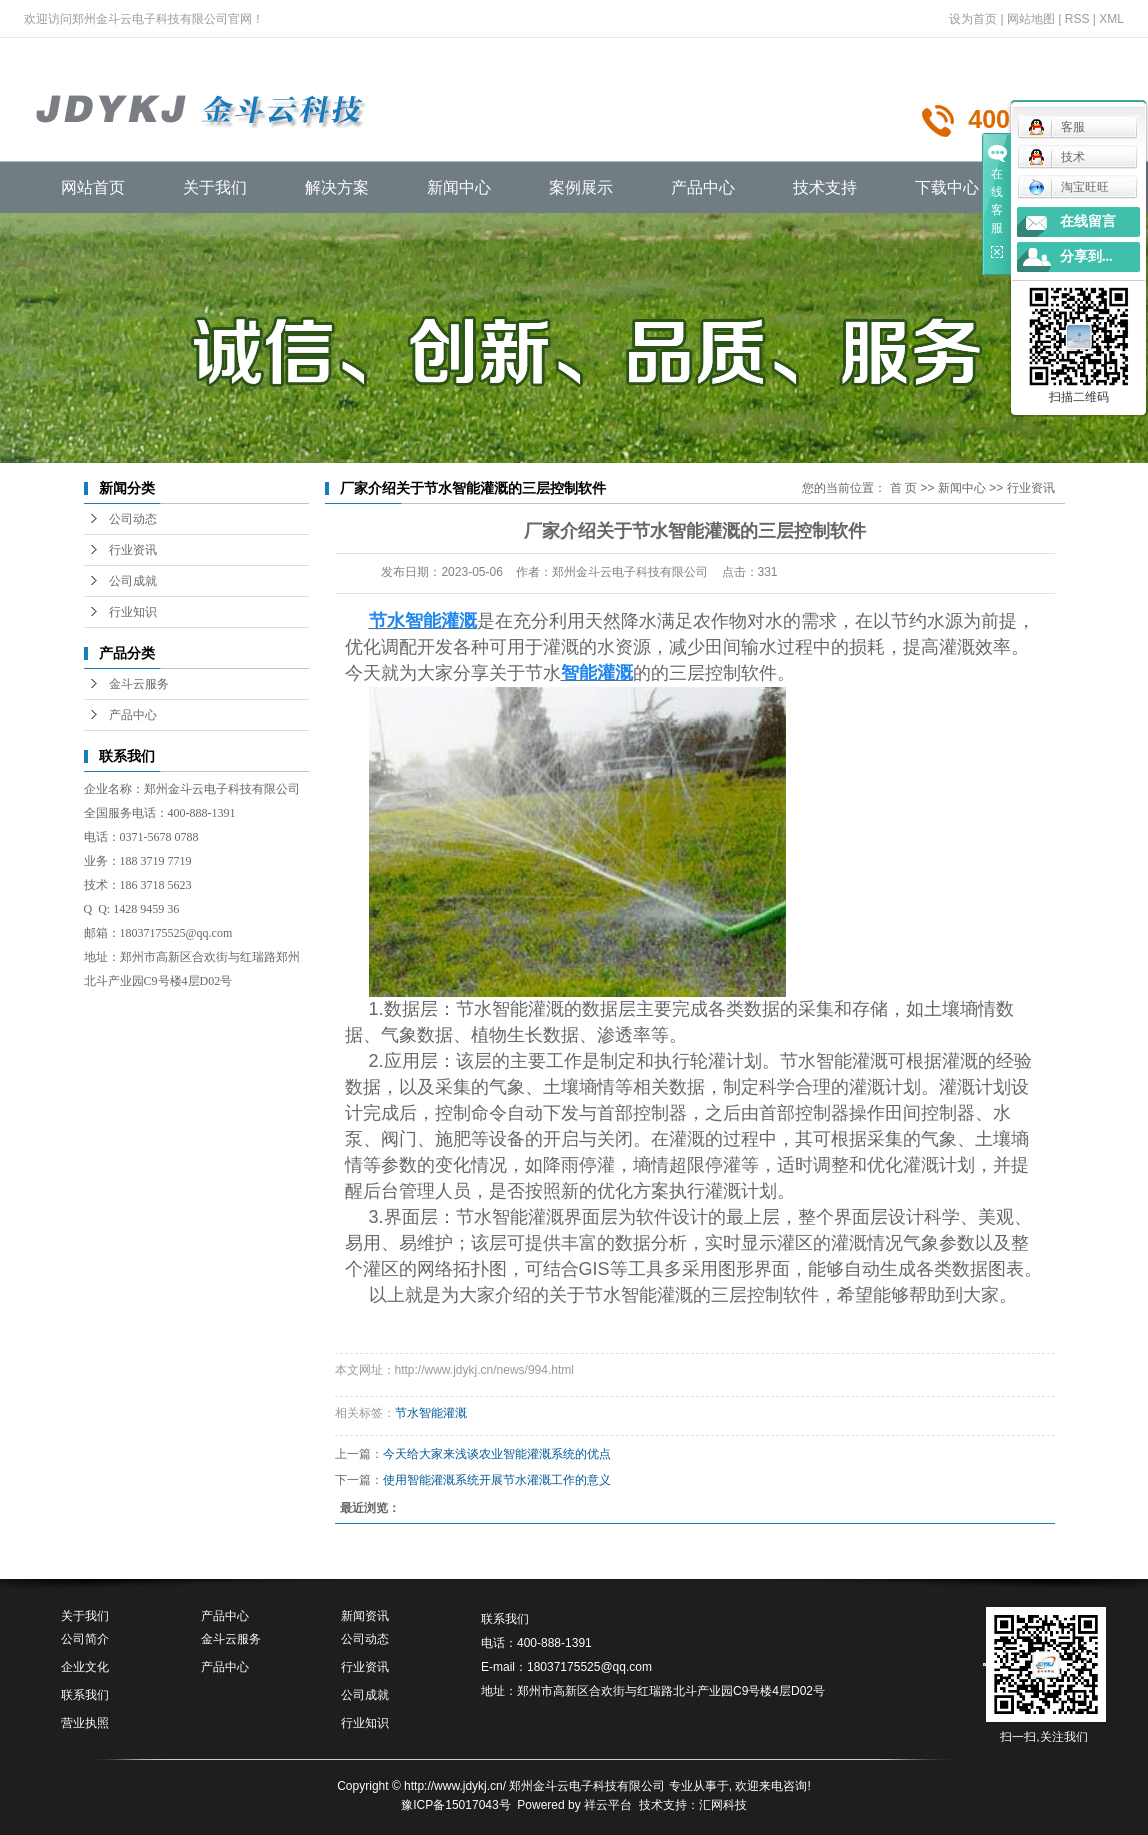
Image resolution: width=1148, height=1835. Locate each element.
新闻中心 (459, 187)
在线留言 (1088, 221)
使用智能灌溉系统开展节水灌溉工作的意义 (497, 1480)
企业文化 (85, 1667)
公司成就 (133, 581)
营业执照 (85, 1723)
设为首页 (973, 19)
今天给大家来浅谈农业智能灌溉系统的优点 (497, 1454)
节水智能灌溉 (431, 1413)
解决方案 (337, 187)
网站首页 (93, 187)
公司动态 (133, 519)
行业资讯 (133, 550)
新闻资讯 (365, 1616)
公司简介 (85, 1639)
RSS (1077, 19)
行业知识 (133, 612)
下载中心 (947, 187)
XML (1111, 19)
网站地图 (1031, 19)
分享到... (1086, 256)
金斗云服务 (139, 684)
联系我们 (85, 1695)
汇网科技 (723, 1805)
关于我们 (215, 187)
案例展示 (581, 187)
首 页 (903, 488)
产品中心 (703, 187)
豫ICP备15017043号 (455, 1805)
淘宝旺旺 (1068, 187)
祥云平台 (608, 1805)
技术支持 (825, 187)
